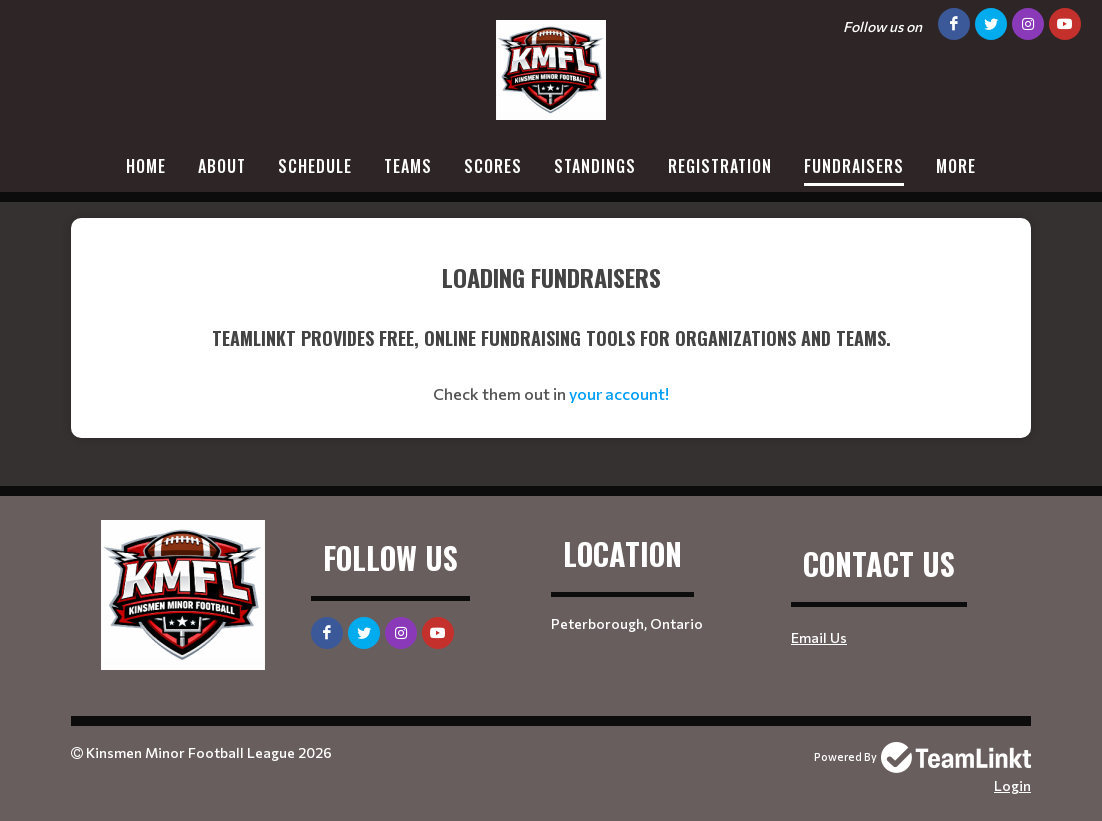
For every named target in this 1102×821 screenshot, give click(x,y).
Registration (720, 166)
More (956, 166)
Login (1012, 785)
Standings (595, 166)
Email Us (819, 637)
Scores (493, 166)
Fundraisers (854, 166)
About (222, 166)
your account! (619, 393)
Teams (408, 166)
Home (146, 166)
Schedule (315, 166)
